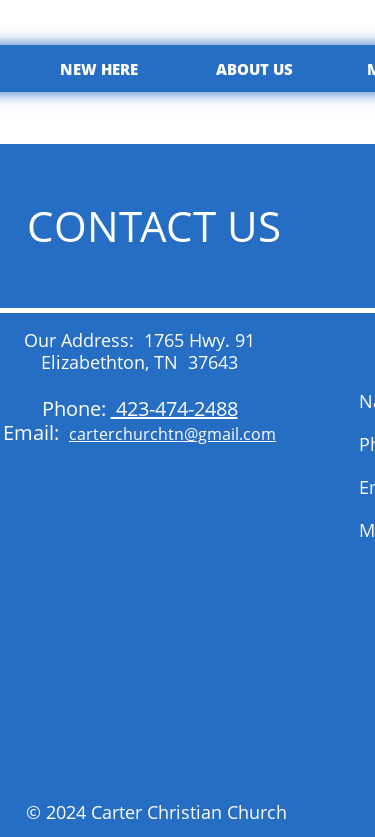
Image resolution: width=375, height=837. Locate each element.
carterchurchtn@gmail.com (172, 434)
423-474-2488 (174, 408)
